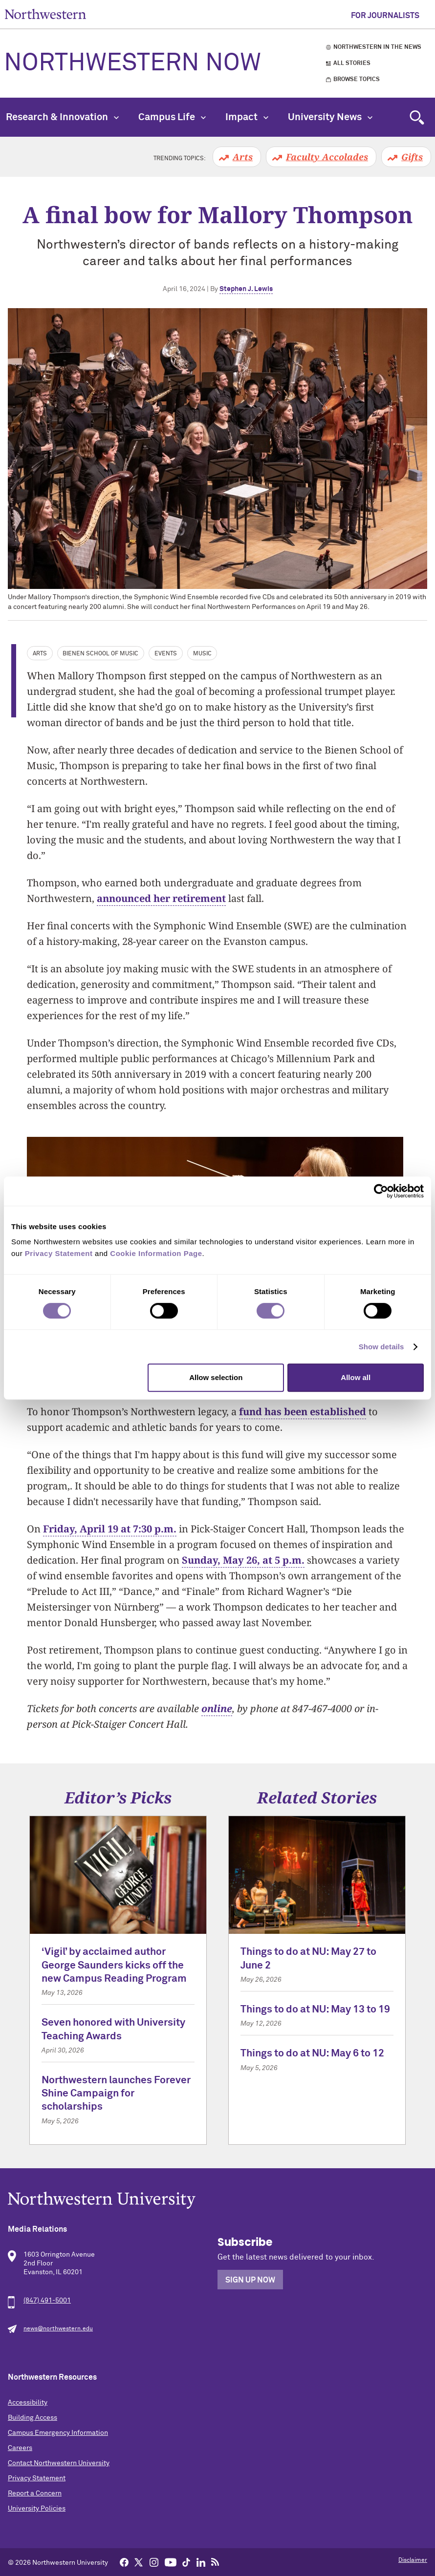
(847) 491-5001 (47, 2300)
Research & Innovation (62, 117)
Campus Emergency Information (58, 2432)
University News (330, 117)
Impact (246, 117)
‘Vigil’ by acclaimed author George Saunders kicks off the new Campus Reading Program (114, 1965)
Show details (381, 1346)
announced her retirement (161, 898)
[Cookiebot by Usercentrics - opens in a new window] (381, 1191)
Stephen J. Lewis (246, 289)
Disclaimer (412, 2560)
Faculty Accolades (327, 157)
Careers (20, 2448)
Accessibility (27, 2402)
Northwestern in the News (377, 47)
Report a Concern (35, 2493)
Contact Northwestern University (58, 2463)
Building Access (32, 2417)
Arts (243, 157)
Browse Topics (356, 80)
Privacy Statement (36, 2478)
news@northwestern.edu (58, 2329)
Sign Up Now (250, 2280)
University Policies (36, 2508)
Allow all (355, 1377)
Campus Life (172, 117)
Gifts (412, 157)
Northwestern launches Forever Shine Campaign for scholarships (116, 2094)
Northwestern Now (132, 63)
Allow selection (215, 1377)
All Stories (351, 63)
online (216, 1708)
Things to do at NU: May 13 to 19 (315, 2010)
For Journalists (385, 16)
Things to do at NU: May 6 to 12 (312, 2054)
